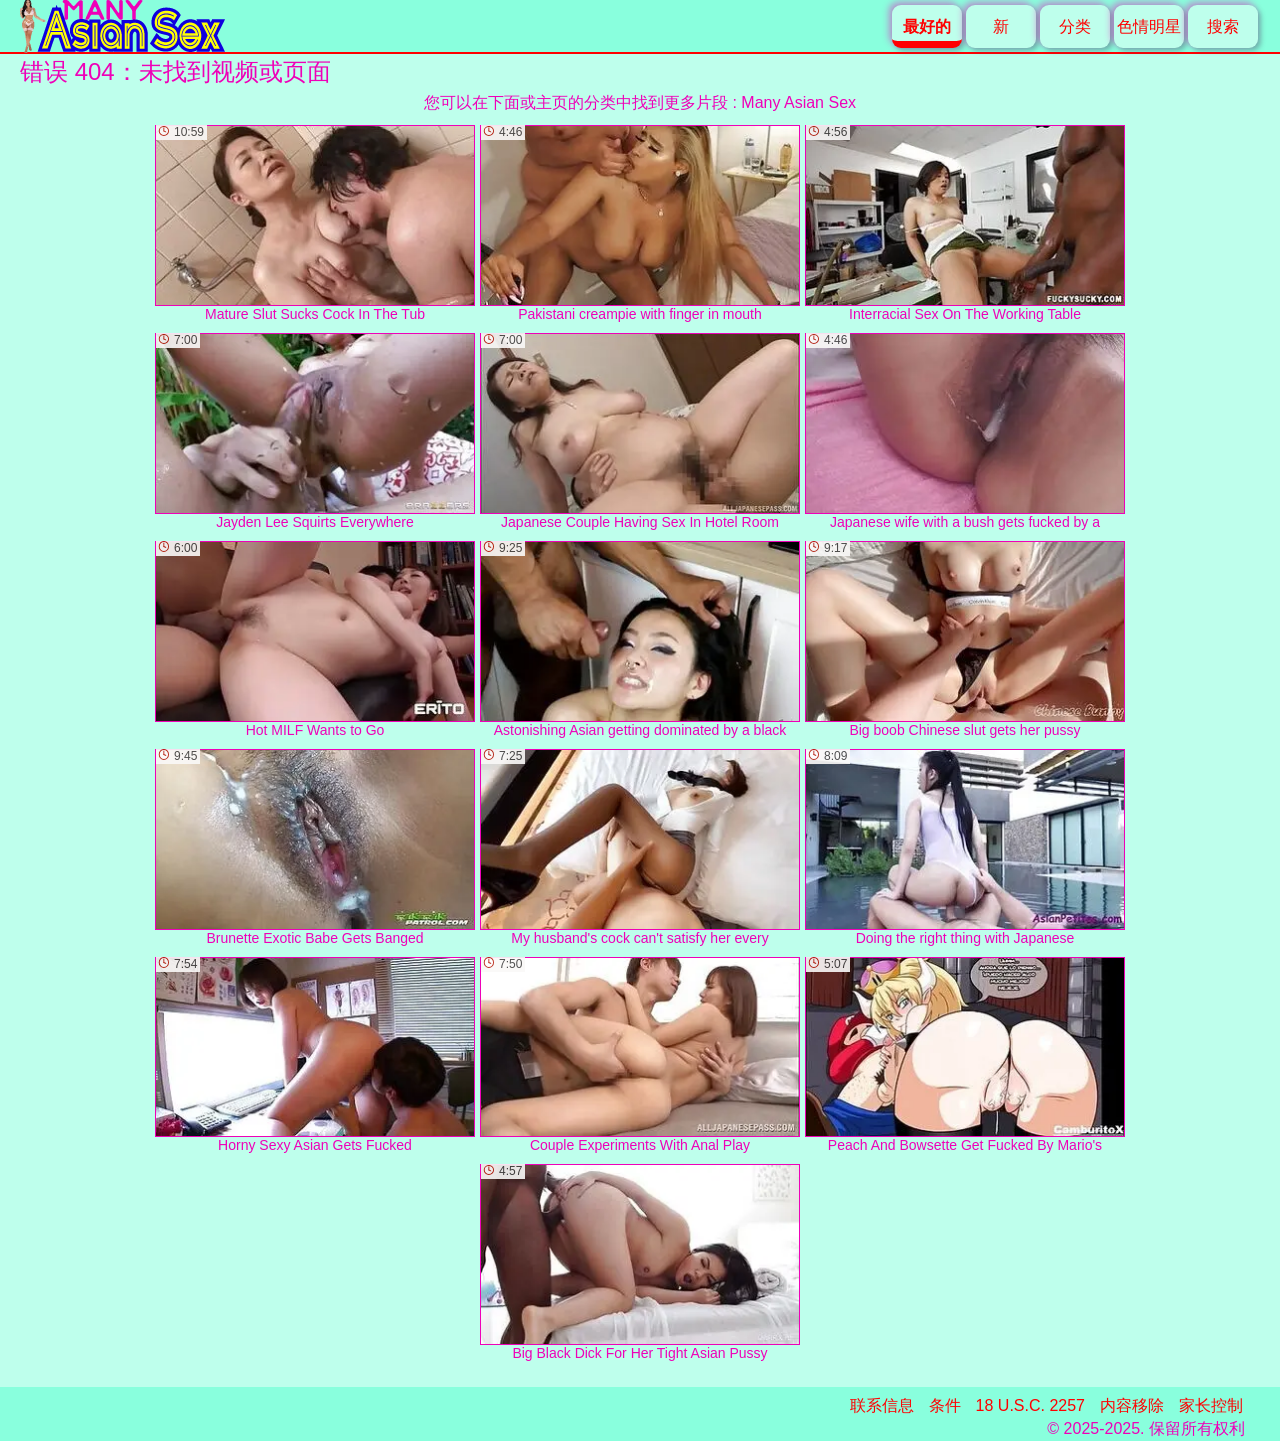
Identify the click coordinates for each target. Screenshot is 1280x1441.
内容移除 (1132, 1405)
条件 (945, 1405)
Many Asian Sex (798, 102)
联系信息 (882, 1405)
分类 (1075, 26)
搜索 (1223, 26)
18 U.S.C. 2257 (1030, 1405)
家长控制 (1211, 1405)
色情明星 (1149, 26)
